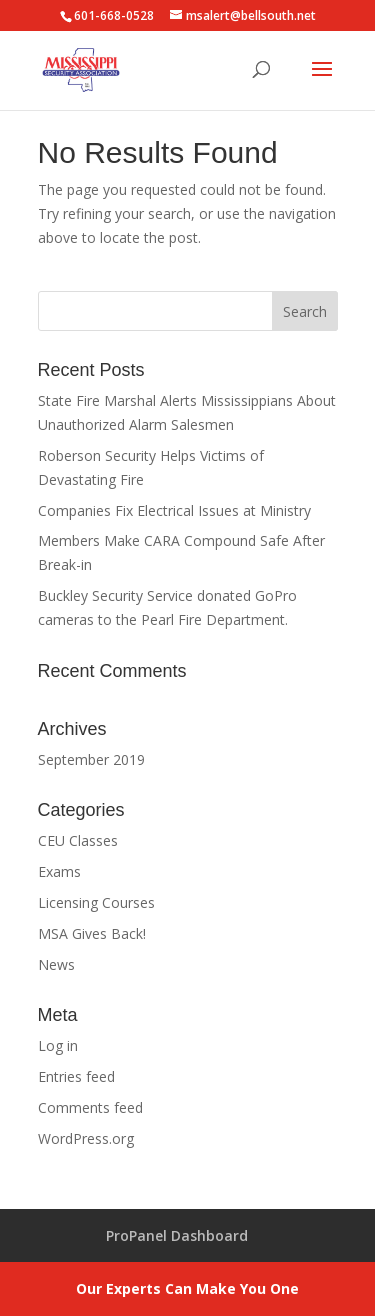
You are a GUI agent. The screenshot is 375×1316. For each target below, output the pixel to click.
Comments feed (90, 1107)
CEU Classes (78, 840)
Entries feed (76, 1076)
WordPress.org (86, 1138)
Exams (59, 871)
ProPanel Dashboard (177, 1235)
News (56, 964)
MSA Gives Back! (92, 933)
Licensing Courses (96, 902)
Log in (58, 1045)
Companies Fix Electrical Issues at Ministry (174, 510)
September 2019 (91, 759)
